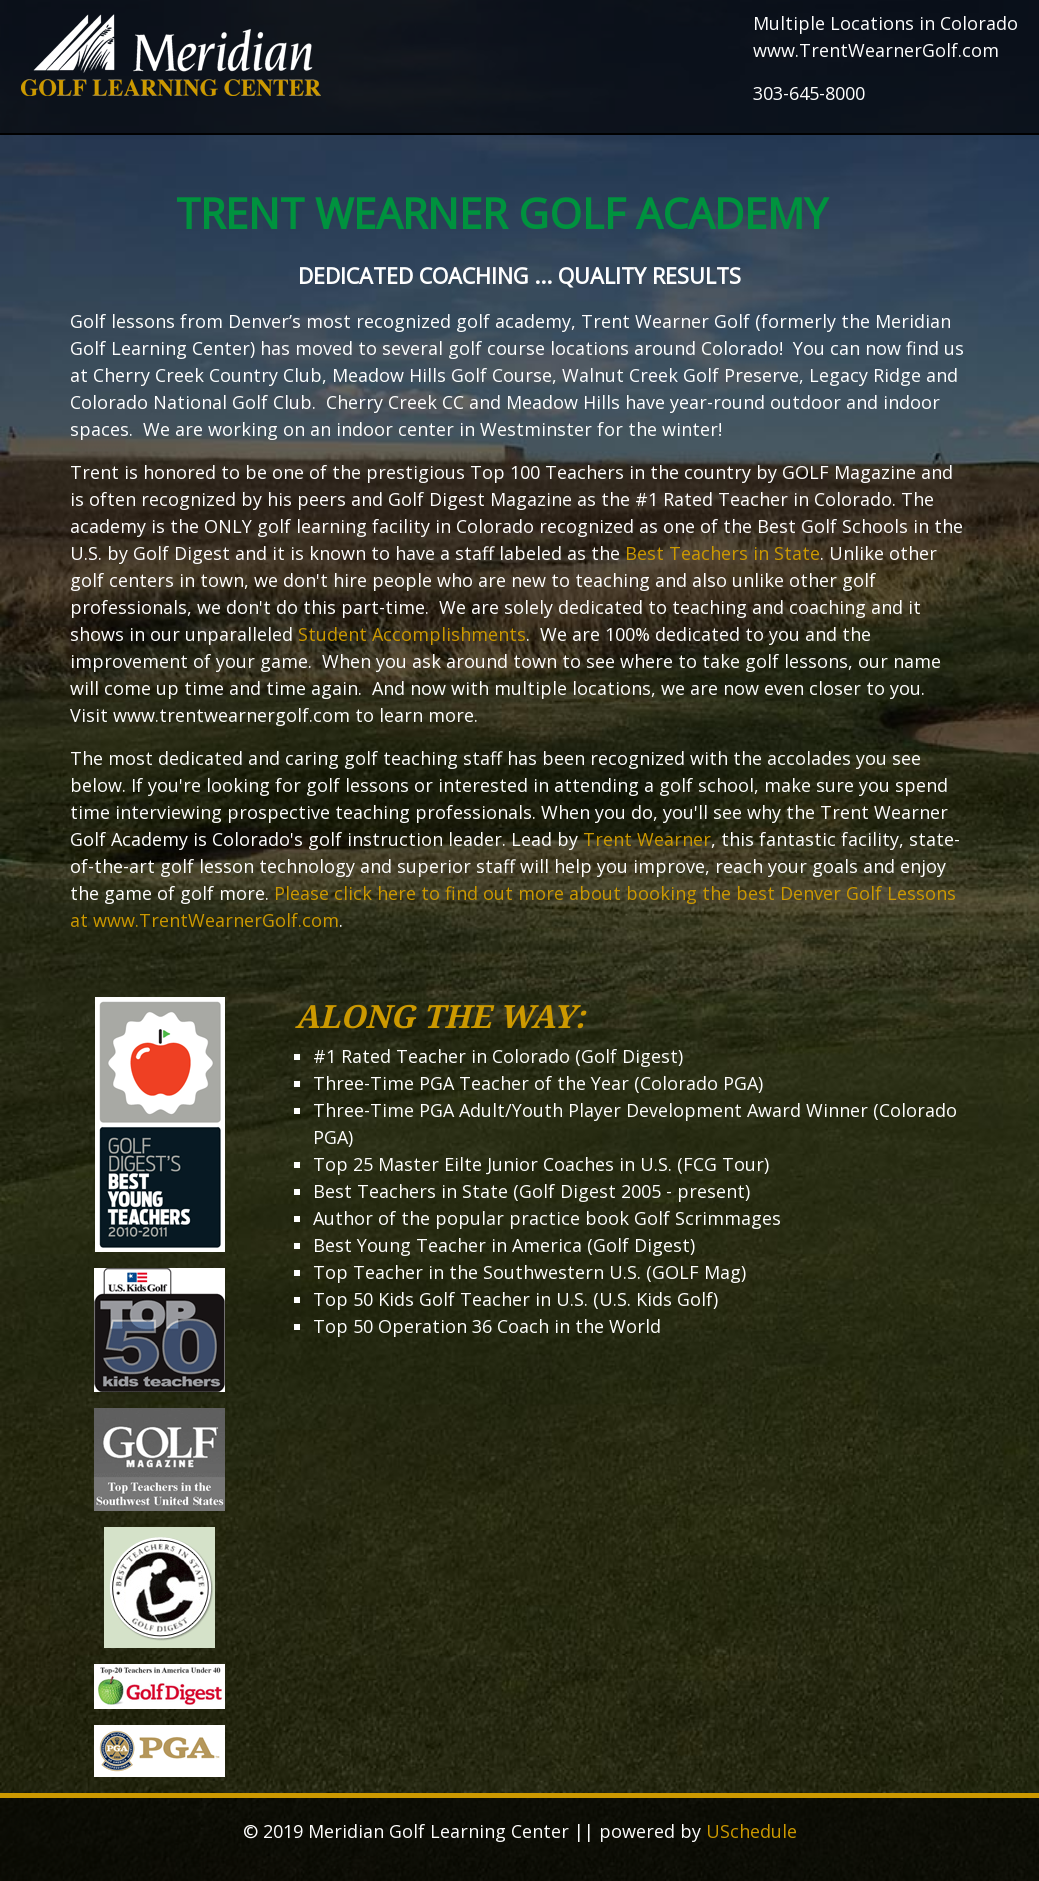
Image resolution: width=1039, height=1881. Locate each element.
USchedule (751, 1831)
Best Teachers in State (722, 553)
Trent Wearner (647, 839)
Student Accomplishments (412, 634)
